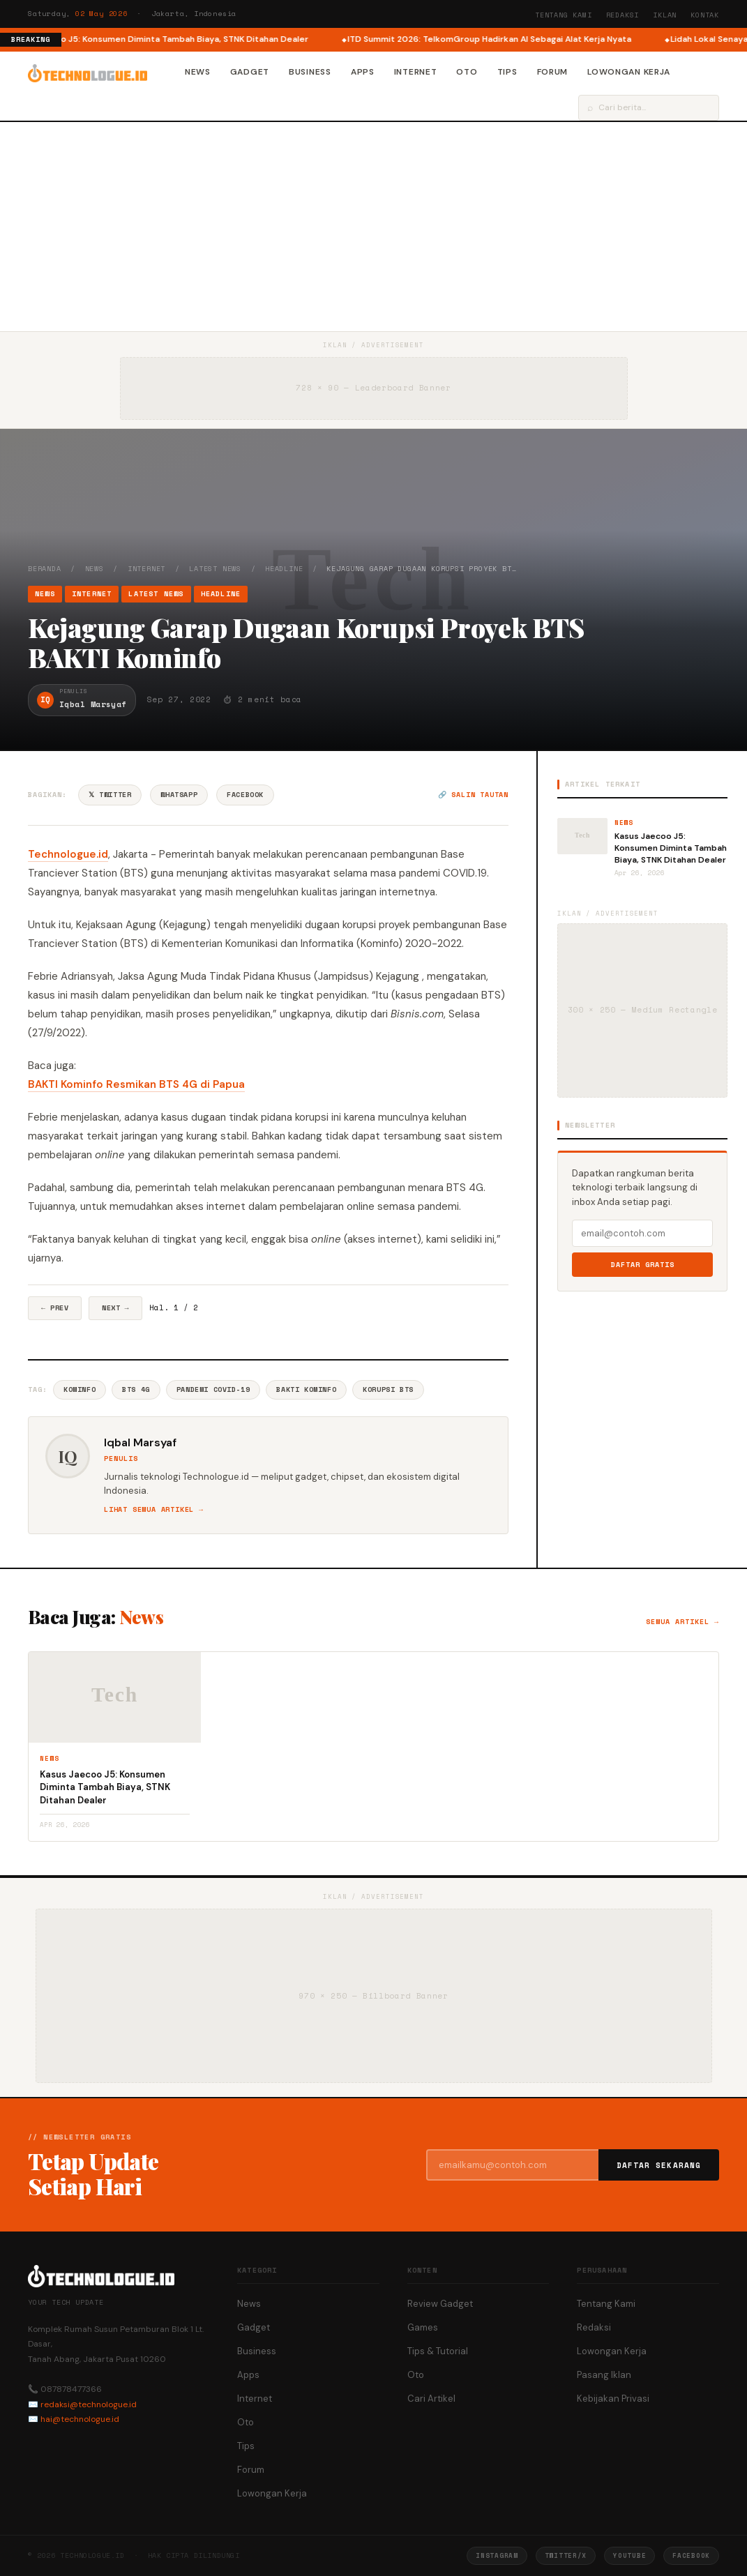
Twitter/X (566, 2555)
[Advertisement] (373, 226)
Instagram (497, 2555)
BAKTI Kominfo (306, 1389)
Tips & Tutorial (437, 2351)
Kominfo (79, 1389)
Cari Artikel (431, 2398)
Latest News (215, 568)
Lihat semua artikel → (154, 1509)
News (198, 71)
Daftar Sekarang (659, 2165)
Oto (466, 71)
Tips (507, 71)
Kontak (705, 15)
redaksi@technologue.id (88, 2404)
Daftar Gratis (642, 1264)
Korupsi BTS (388, 1389)
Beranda (44, 568)
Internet (415, 71)
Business (310, 71)
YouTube (629, 2555)
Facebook (245, 794)
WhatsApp (178, 794)
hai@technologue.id (79, 2419)
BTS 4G (136, 1389)
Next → (115, 1308)
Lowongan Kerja (628, 71)
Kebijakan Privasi (613, 2398)
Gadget (249, 71)
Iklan (665, 15)
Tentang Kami (563, 15)
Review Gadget (440, 2304)
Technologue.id (68, 854)
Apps (363, 71)
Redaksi (623, 15)
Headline (284, 568)
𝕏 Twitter (110, 794)
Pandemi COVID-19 (213, 1389)
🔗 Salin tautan (473, 794)
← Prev (54, 1308)
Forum (552, 71)
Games (422, 2327)
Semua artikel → (682, 1621)
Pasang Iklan (604, 2375)
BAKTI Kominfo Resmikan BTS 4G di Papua (136, 1084)
